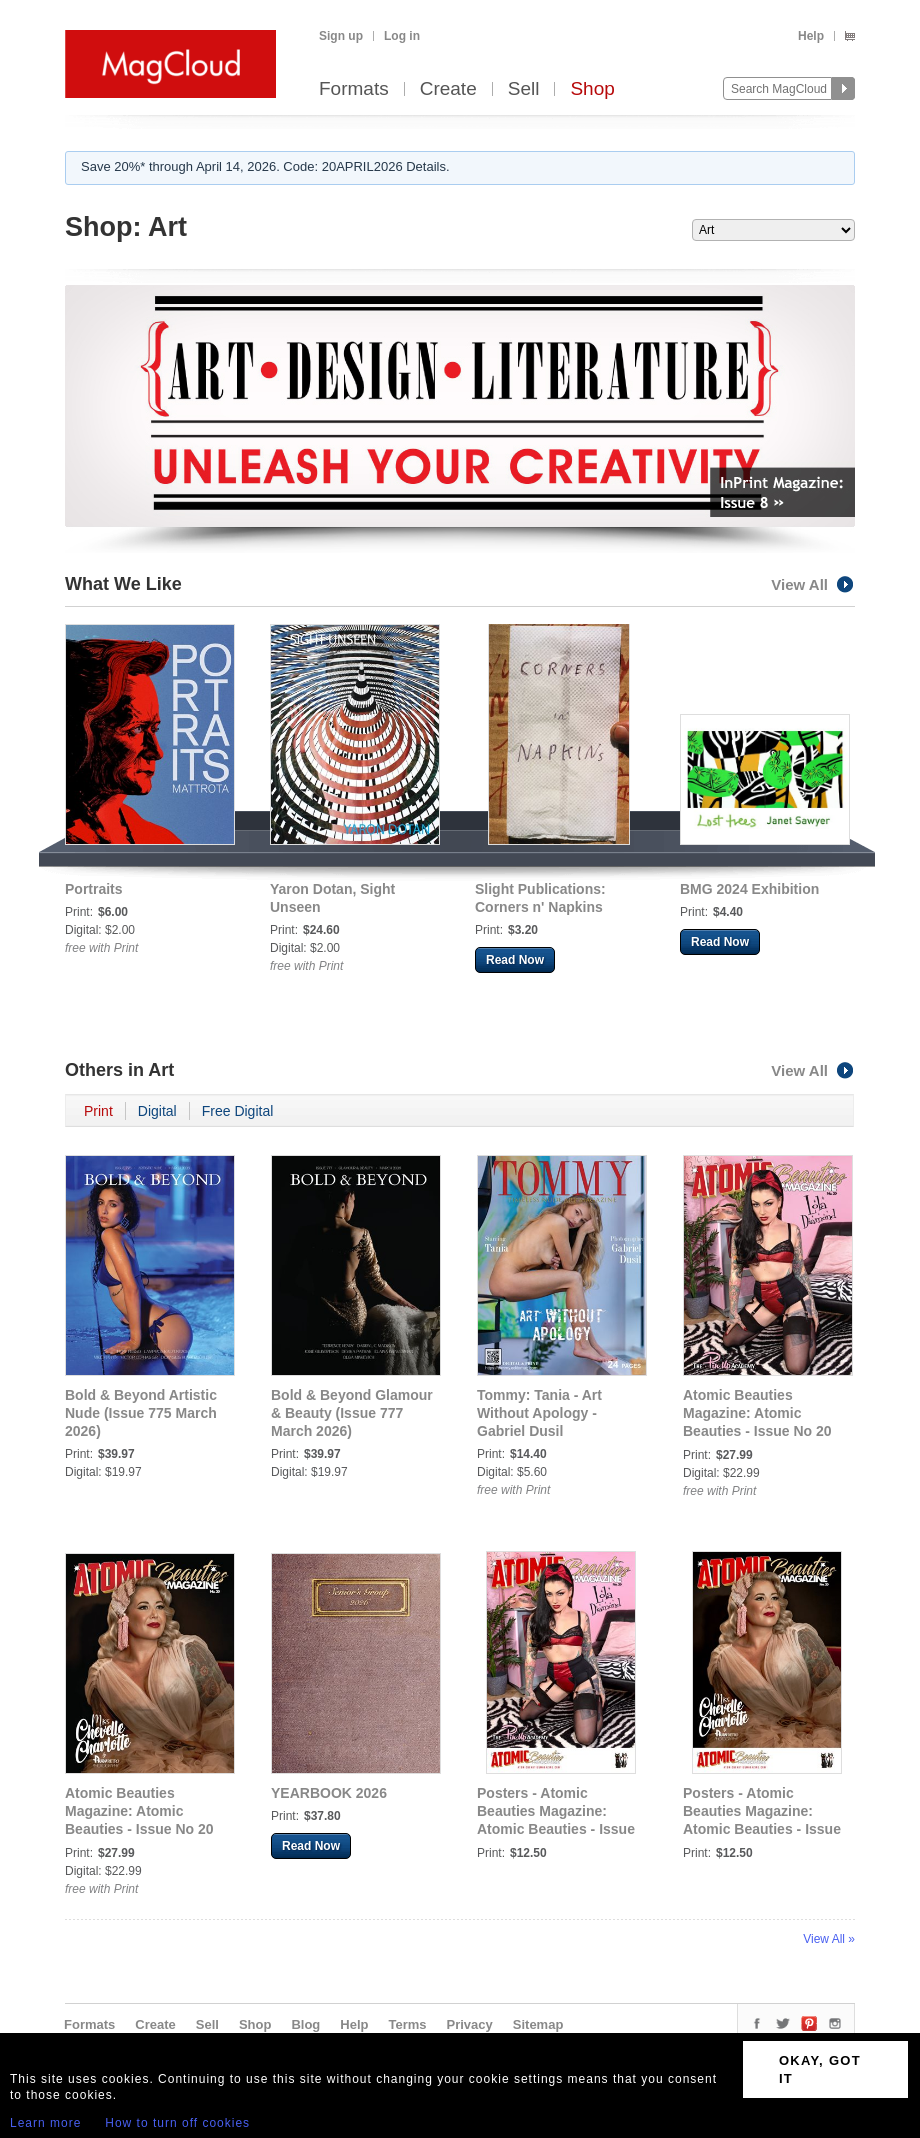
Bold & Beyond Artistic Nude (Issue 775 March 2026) (141, 1413)
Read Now (515, 960)
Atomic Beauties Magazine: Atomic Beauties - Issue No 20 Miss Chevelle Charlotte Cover (144, 1829)
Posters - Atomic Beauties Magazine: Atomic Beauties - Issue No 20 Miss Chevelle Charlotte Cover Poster (762, 1829)
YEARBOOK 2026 (329, 1793)
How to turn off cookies (177, 2123)
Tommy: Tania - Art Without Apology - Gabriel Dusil (539, 1413)
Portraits (94, 889)
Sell (524, 89)
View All (813, 584)
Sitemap (538, 2024)
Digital (157, 1111)
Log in (402, 36)
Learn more (45, 2123)
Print (98, 1111)
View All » (829, 1939)
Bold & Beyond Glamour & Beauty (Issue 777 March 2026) (352, 1413)
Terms (407, 2024)
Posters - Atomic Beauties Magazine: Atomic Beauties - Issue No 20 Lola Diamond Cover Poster (556, 1829)
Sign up (341, 36)
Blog (305, 2024)
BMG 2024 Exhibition (749, 889)
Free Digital (238, 1111)
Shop (592, 89)
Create (448, 89)
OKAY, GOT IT (820, 2069)
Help (811, 36)
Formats (354, 89)
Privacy (470, 2024)
